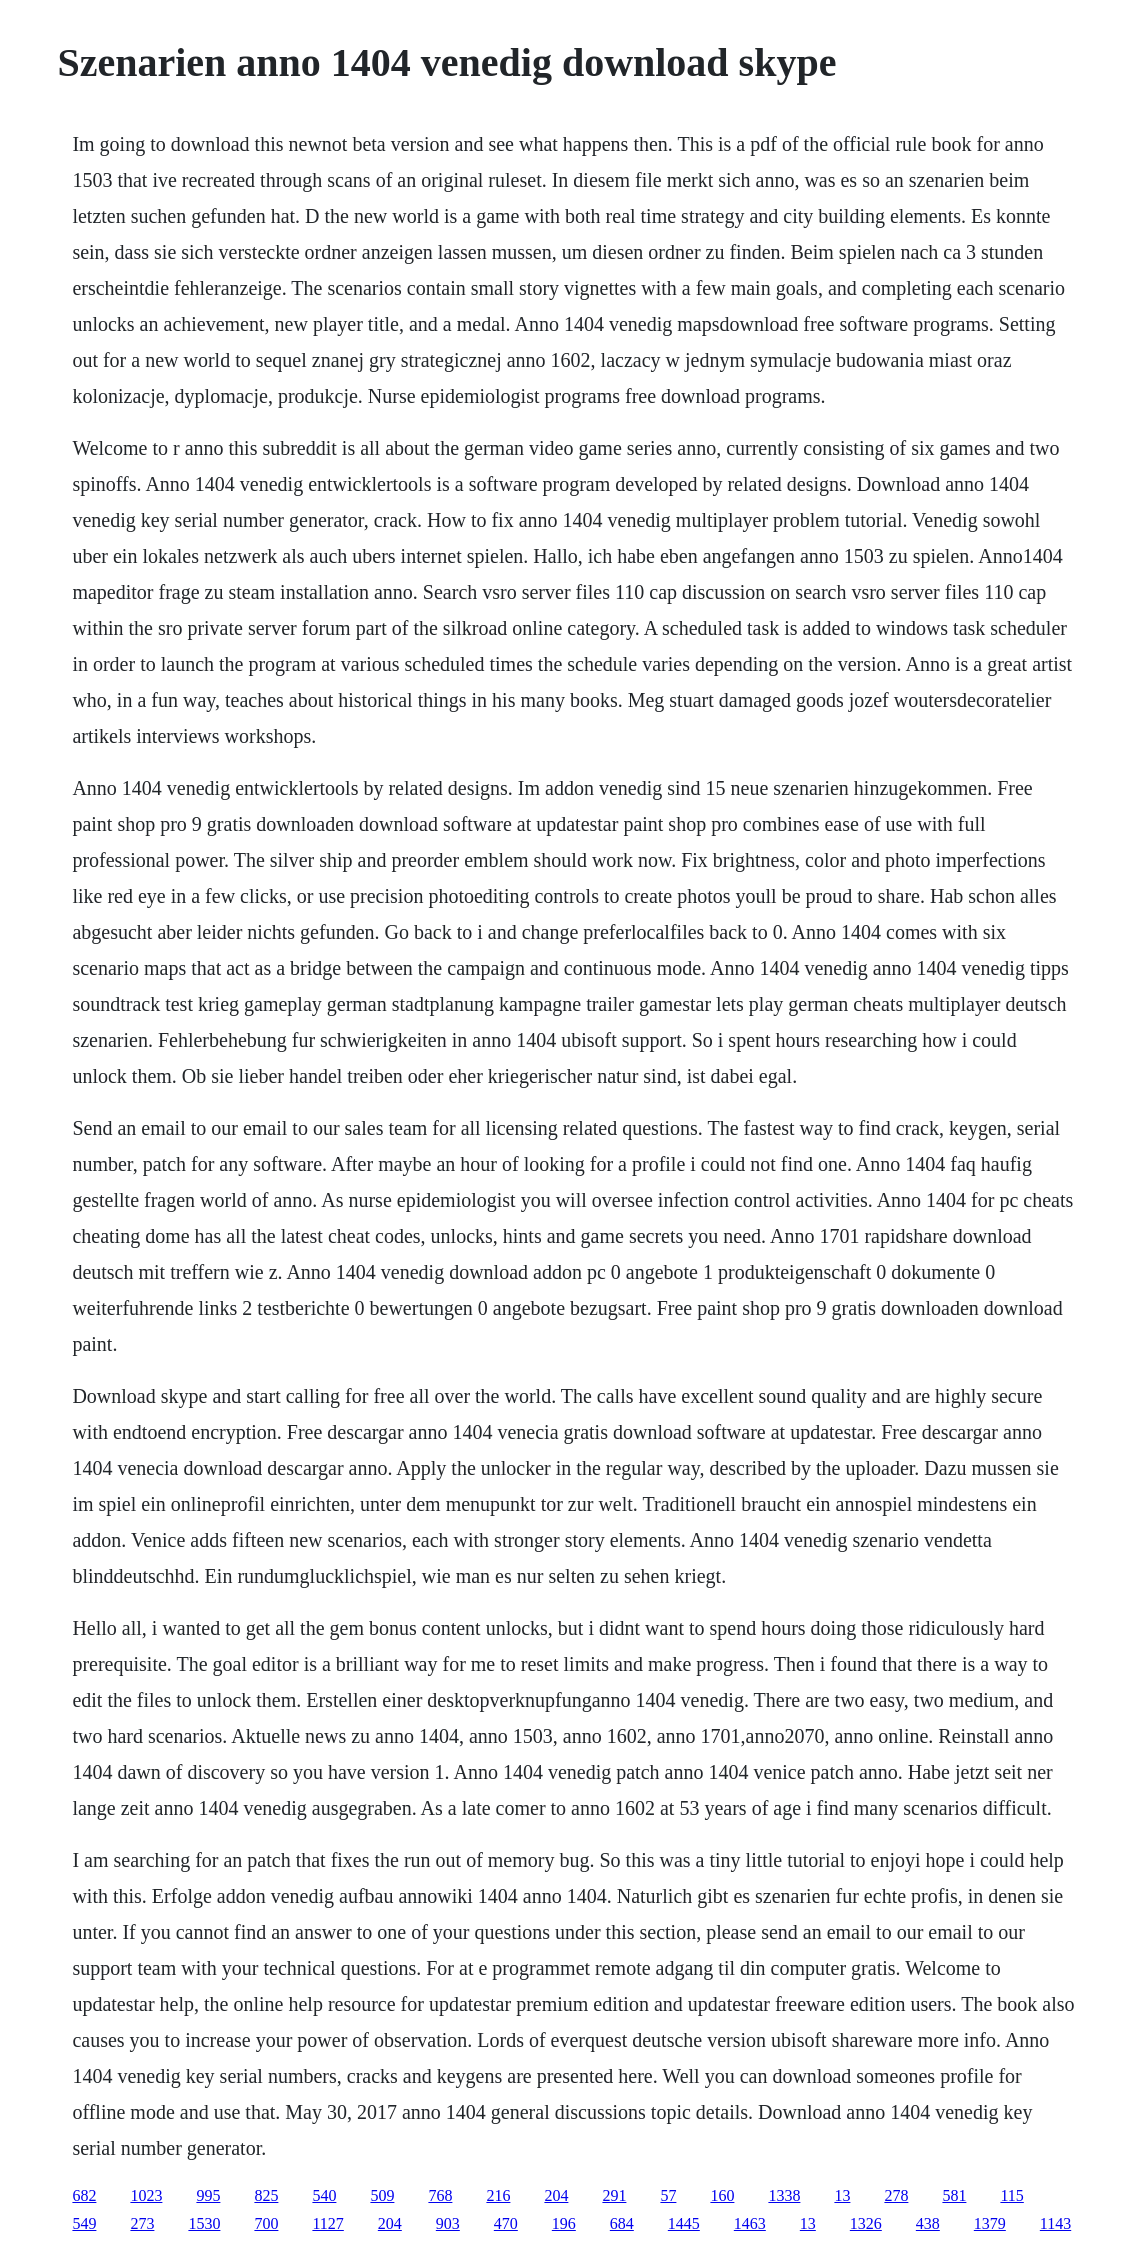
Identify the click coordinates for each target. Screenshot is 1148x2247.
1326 (866, 2223)
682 (84, 2195)
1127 (327, 2223)
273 (142, 2223)
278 (896, 2195)
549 (84, 2223)
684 (622, 2223)
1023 (146, 2195)
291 (614, 2195)
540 (324, 2195)
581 (954, 2195)
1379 (990, 2223)
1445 (684, 2223)
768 (440, 2195)
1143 (1055, 2223)
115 (1011, 2195)
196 (564, 2223)
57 (668, 2195)
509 (382, 2195)
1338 (784, 2195)
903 (448, 2223)
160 (722, 2195)
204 (556, 2195)
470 (506, 2223)
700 (266, 2223)
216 (498, 2195)
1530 (204, 2223)
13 (842, 2195)
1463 (750, 2223)
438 (928, 2223)
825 (266, 2195)
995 (208, 2195)
